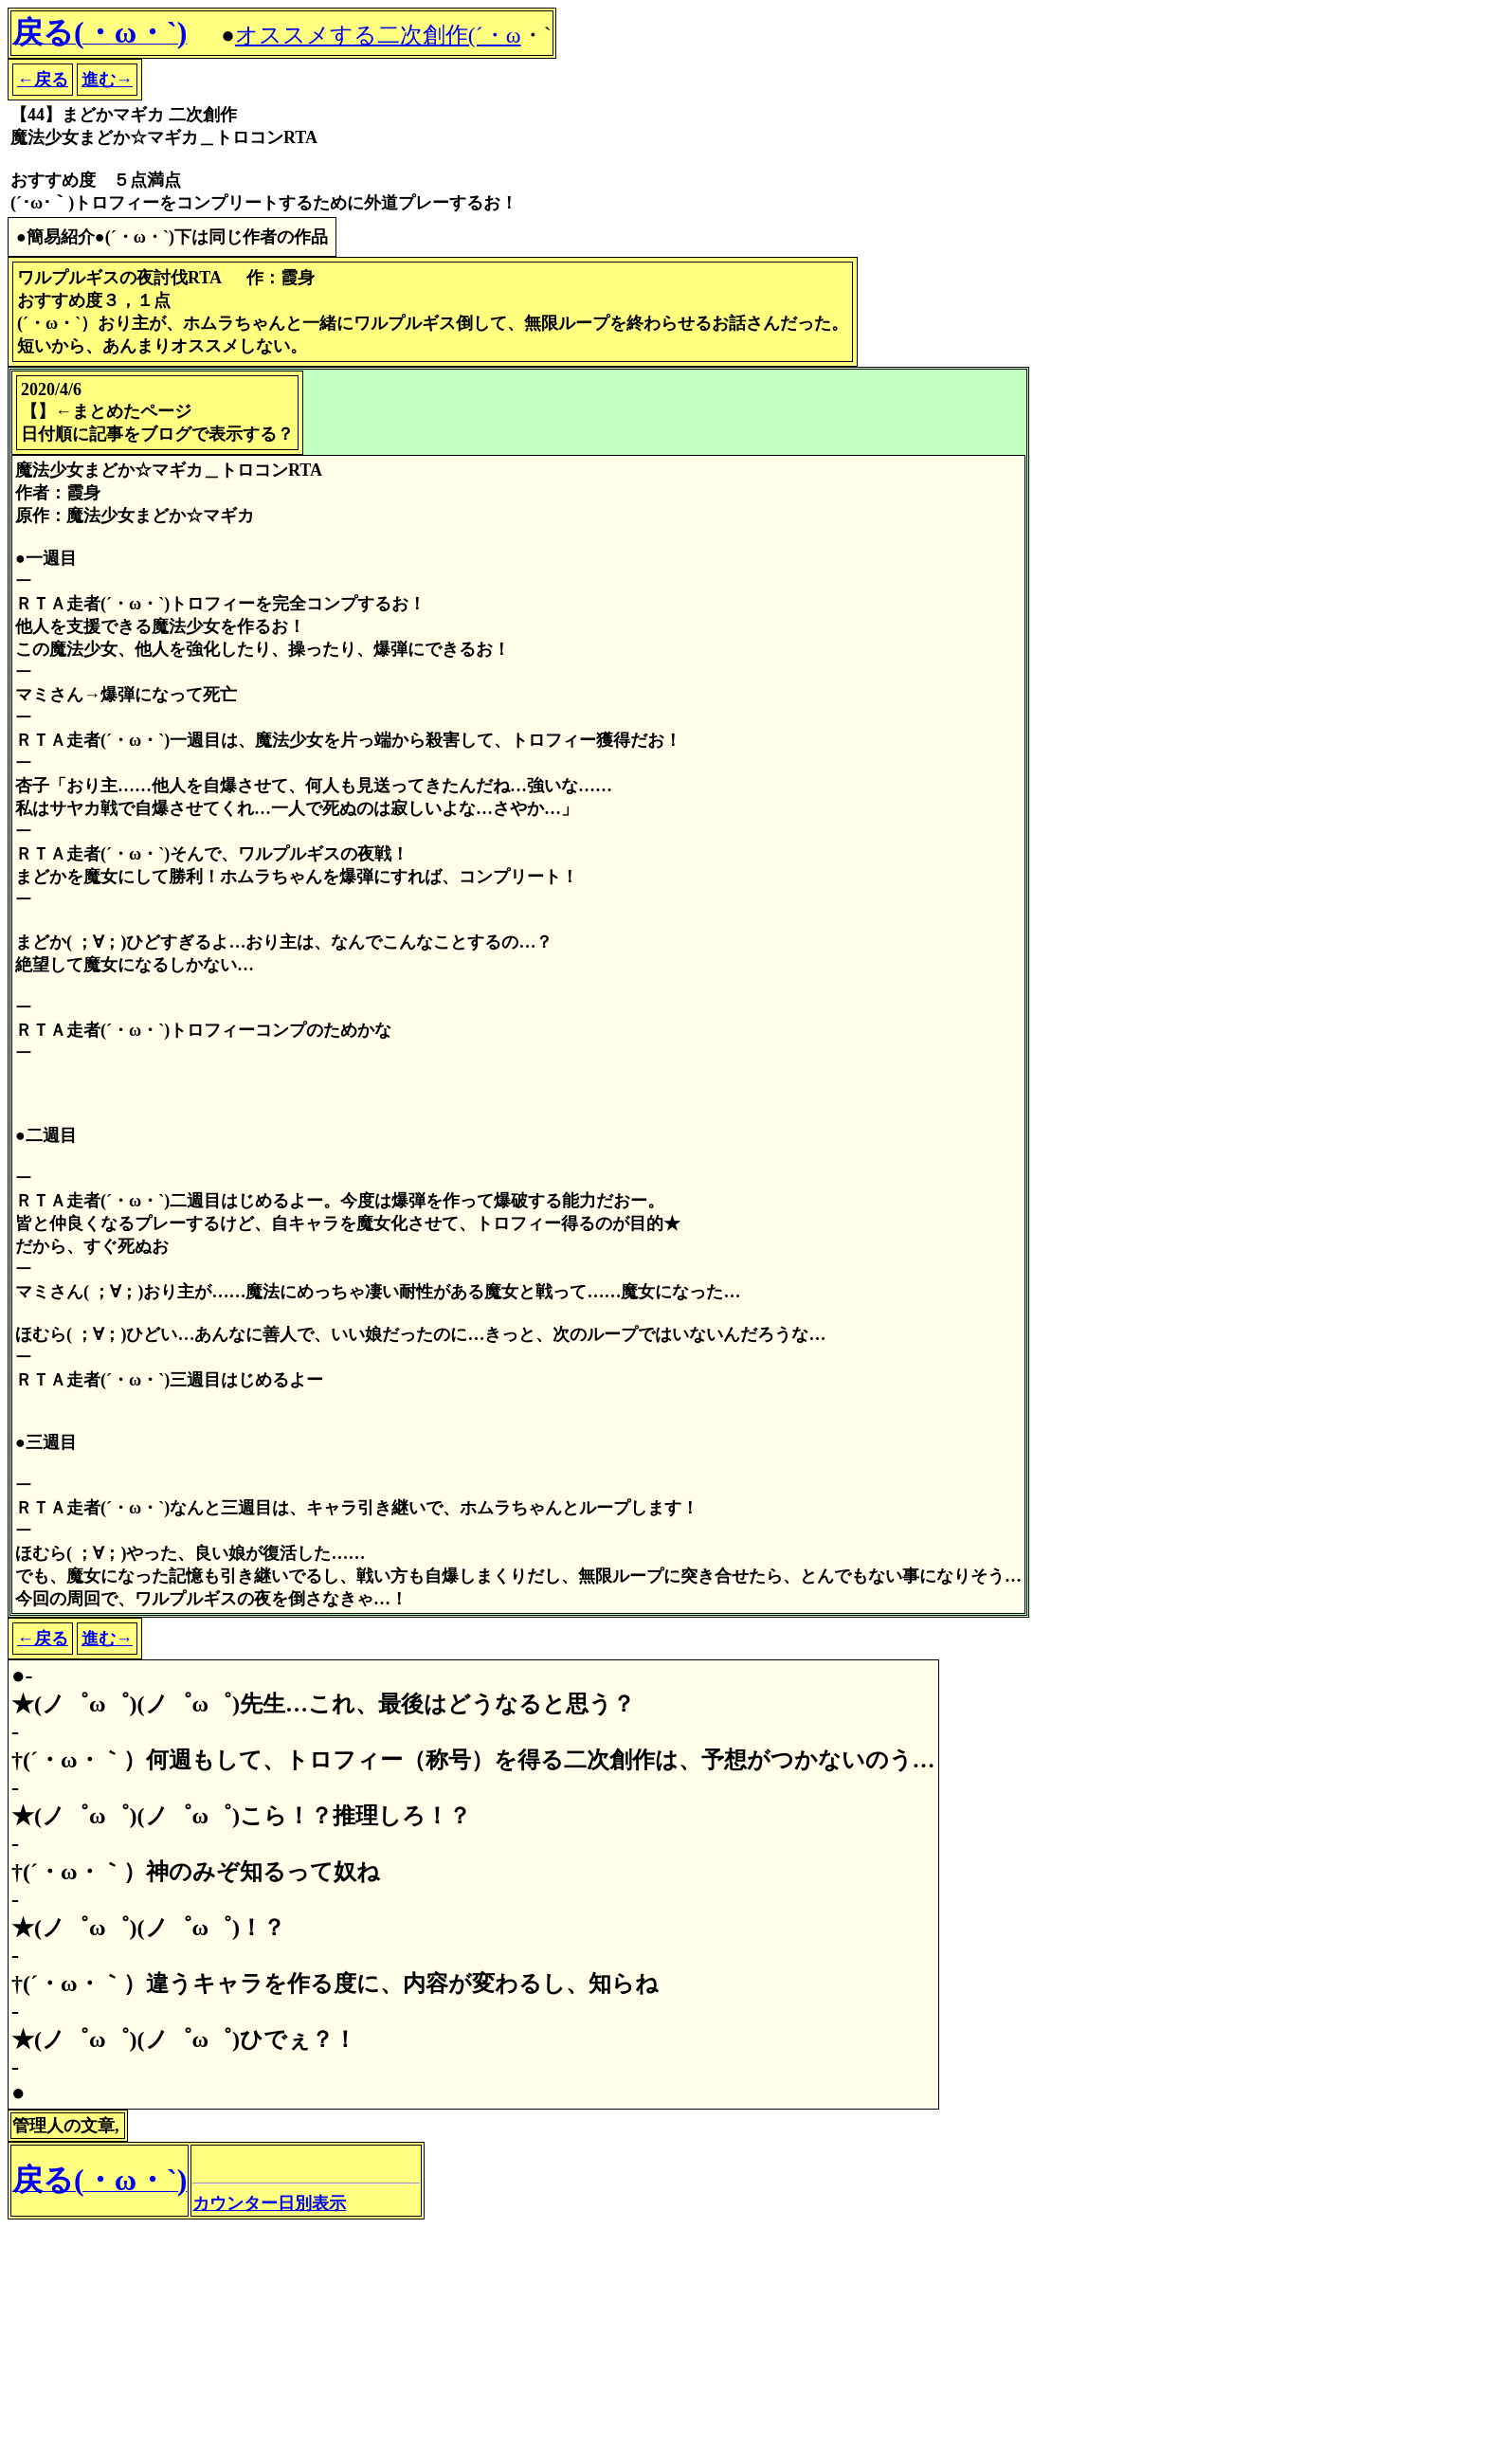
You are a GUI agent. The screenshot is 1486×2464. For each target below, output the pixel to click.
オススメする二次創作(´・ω (378, 35)
